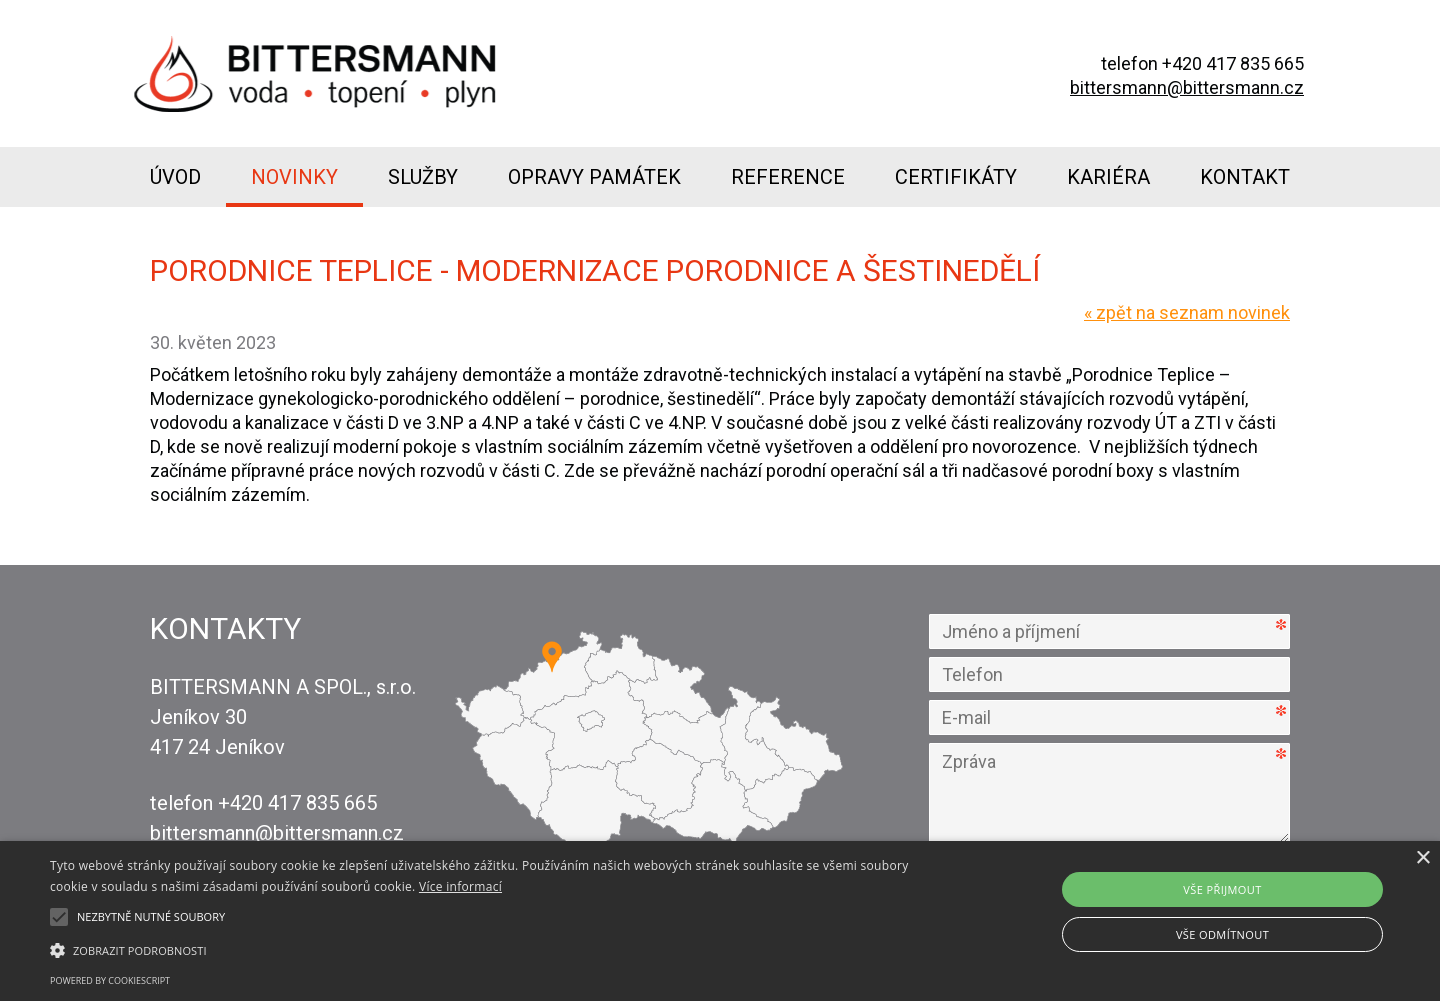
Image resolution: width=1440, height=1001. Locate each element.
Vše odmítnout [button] (1222, 934)
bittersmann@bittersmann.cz (1187, 87)
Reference (788, 177)
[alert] (720, 921)
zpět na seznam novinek (1187, 312)
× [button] (1422, 858)
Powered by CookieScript (110, 980)
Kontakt (1245, 177)
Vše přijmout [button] (1222, 889)
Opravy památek (594, 177)
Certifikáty (956, 177)
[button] (485, 949)
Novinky (294, 177)
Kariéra (1108, 177)
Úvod (175, 177)
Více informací (460, 886)
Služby (423, 177)
